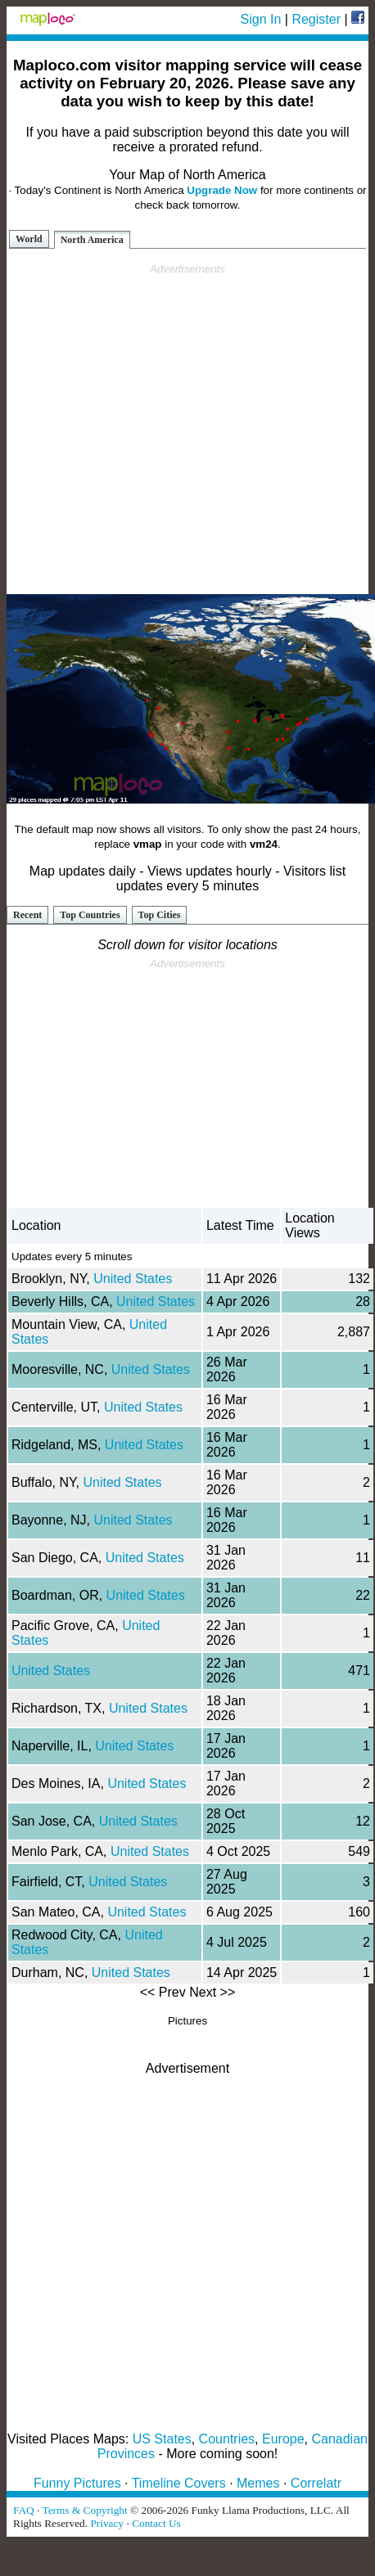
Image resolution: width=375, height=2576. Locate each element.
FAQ (23, 2510)
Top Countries (90, 915)
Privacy (107, 2523)
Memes (258, 2483)
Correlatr (316, 2483)
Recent (27, 915)
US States (162, 2439)
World (29, 239)
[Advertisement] (184, 429)
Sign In (261, 19)
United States (132, 1279)
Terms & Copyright (84, 2510)
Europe (283, 2439)
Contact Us (156, 2523)
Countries (227, 2439)
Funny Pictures (77, 2483)
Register (316, 19)
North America (92, 239)
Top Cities (159, 915)
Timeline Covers (179, 2483)
